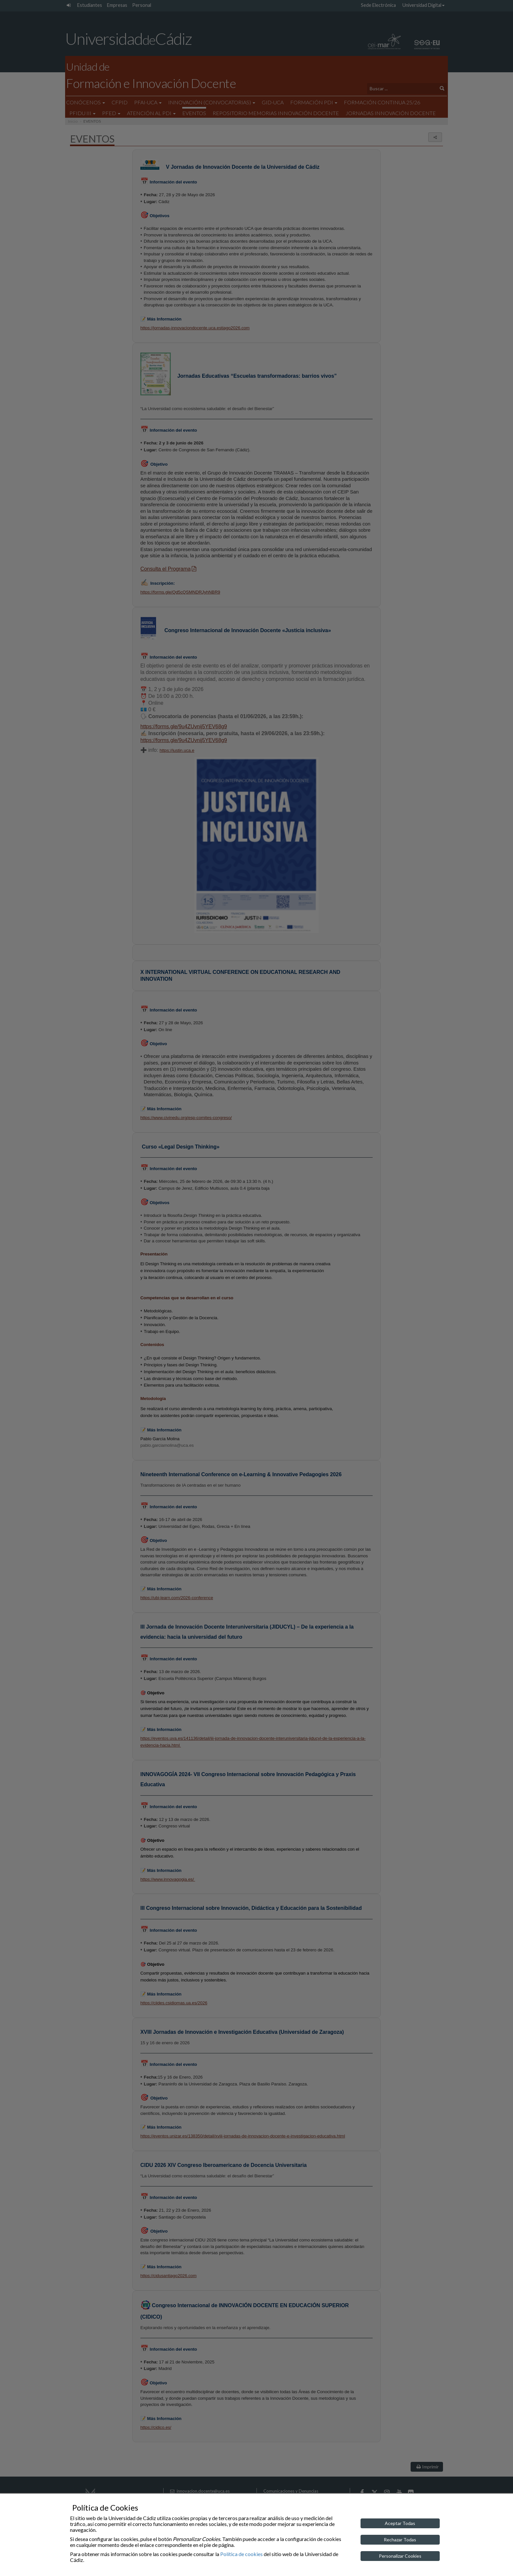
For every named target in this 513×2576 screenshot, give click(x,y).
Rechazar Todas (400, 2539)
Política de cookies (241, 2554)
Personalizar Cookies (400, 2556)
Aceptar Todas (400, 2523)
